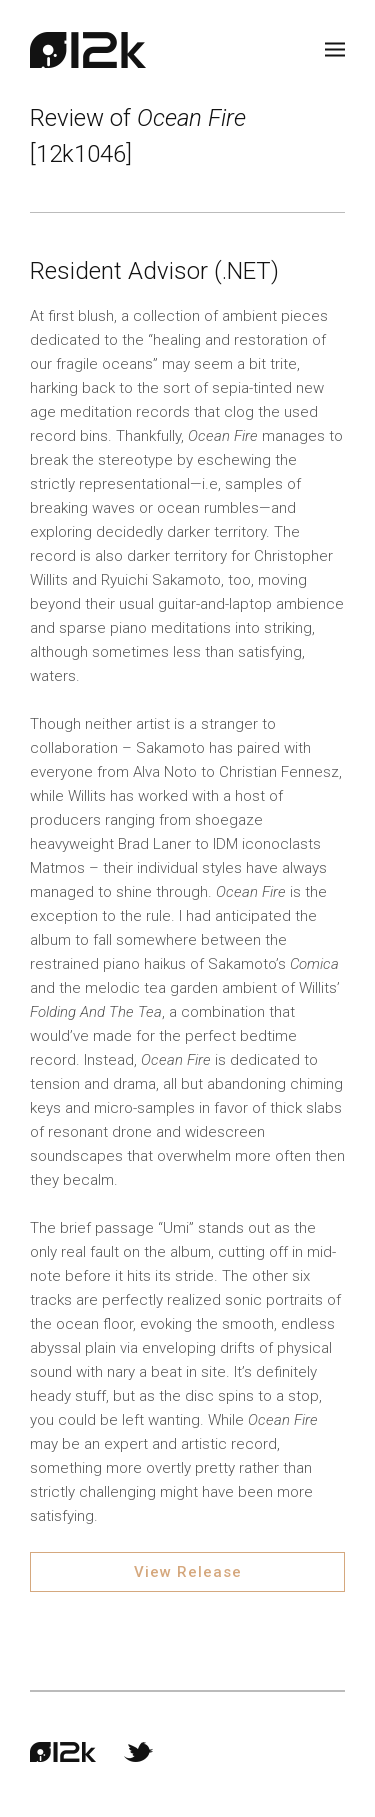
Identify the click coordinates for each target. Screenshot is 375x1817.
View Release (188, 1572)
